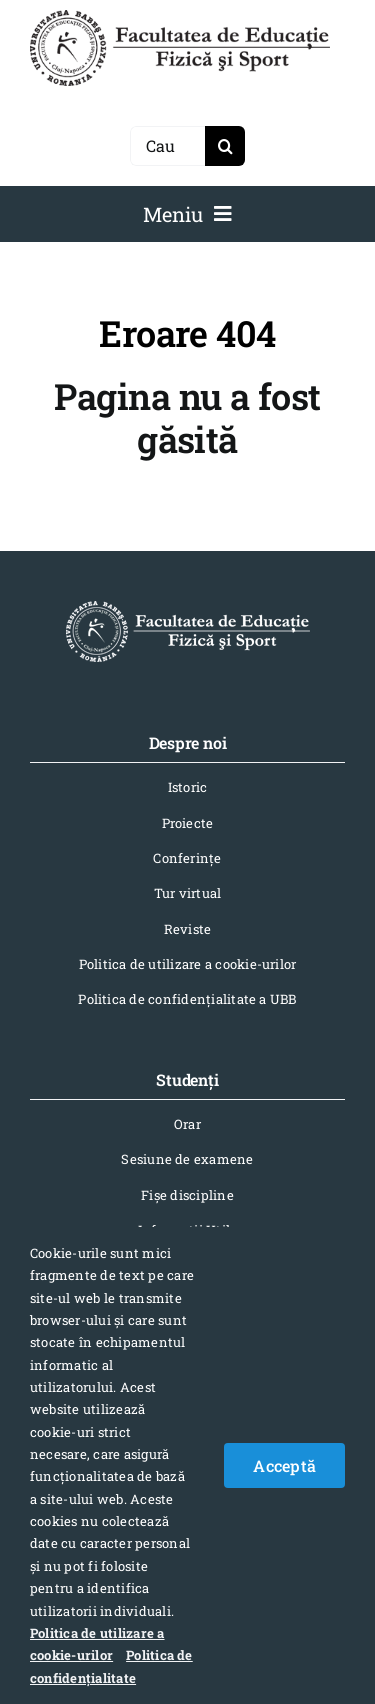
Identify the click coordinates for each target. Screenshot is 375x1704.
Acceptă (284, 1465)
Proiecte (188, 823)
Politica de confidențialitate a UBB (187, 999)
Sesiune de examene (187, 1159)
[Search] (225, 146)
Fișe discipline (187, 1195)
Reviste (188, 929)
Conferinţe (187, 858)
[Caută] (167, 146)
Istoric (188, 787)
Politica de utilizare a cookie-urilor (188, 964)
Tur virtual (188, 893)
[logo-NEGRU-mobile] (180, 17)
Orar (187, 1124)
